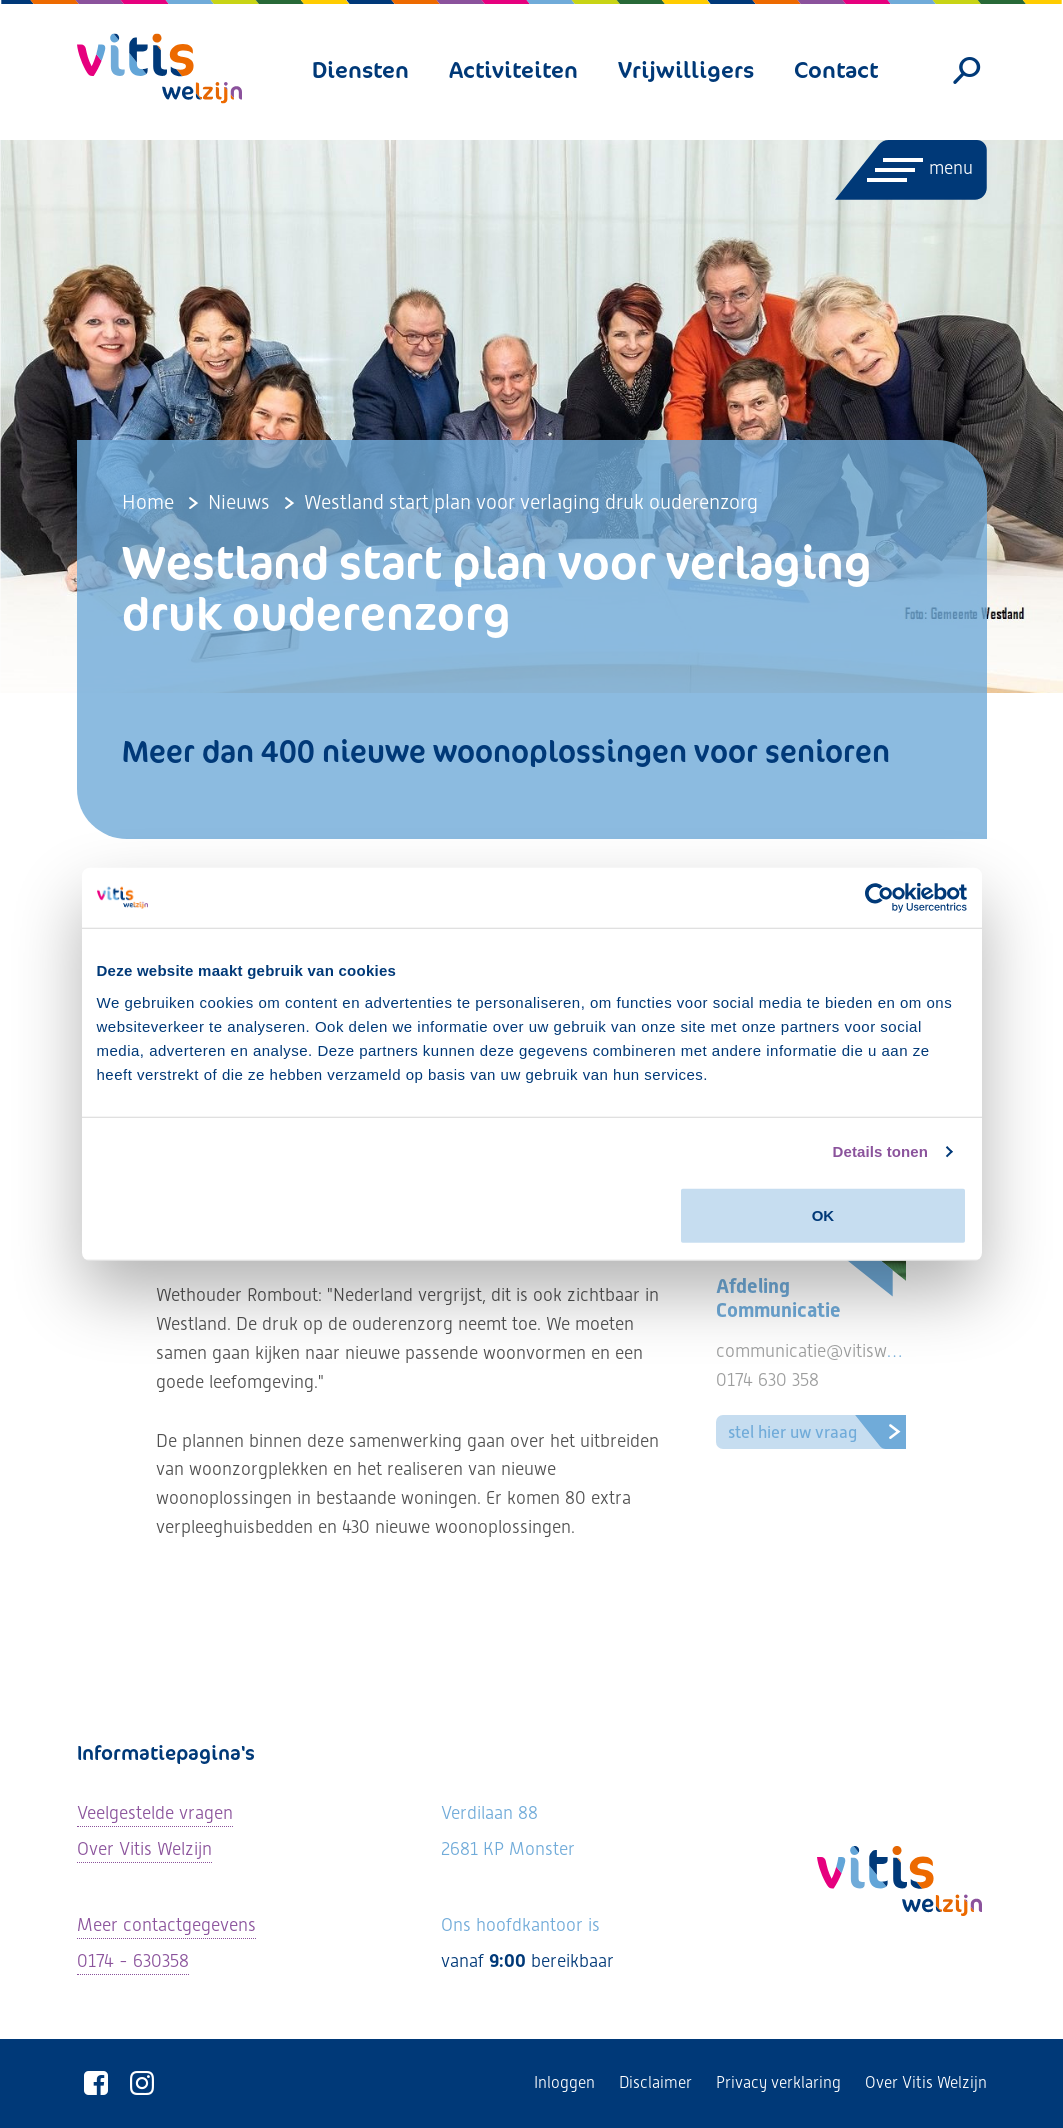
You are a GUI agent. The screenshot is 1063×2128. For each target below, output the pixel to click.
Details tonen (880, 1151)
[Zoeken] (966, 71)
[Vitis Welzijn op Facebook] (96, 2083)
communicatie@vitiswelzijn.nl (830, 1350)
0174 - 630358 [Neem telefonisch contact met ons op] (133, 1960)
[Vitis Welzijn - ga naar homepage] (159, 68)
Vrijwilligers (686, 69)
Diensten (360, 69)
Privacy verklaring (778, 2082)
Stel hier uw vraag (820, 1432)
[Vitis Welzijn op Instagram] (142, 2083)
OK (823, 1214)
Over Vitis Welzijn (926, 2082)
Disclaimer (655, 2082)
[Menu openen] (910, 170)
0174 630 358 (767, 1379)
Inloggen (564, 2082)
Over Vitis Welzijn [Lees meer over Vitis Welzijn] (144, 1848)
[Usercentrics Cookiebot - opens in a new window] (879, 898)
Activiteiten (513, 69)
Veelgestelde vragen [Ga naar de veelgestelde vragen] (155, 1812)
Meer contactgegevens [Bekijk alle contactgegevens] (166, 1924)
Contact (836, 69)
